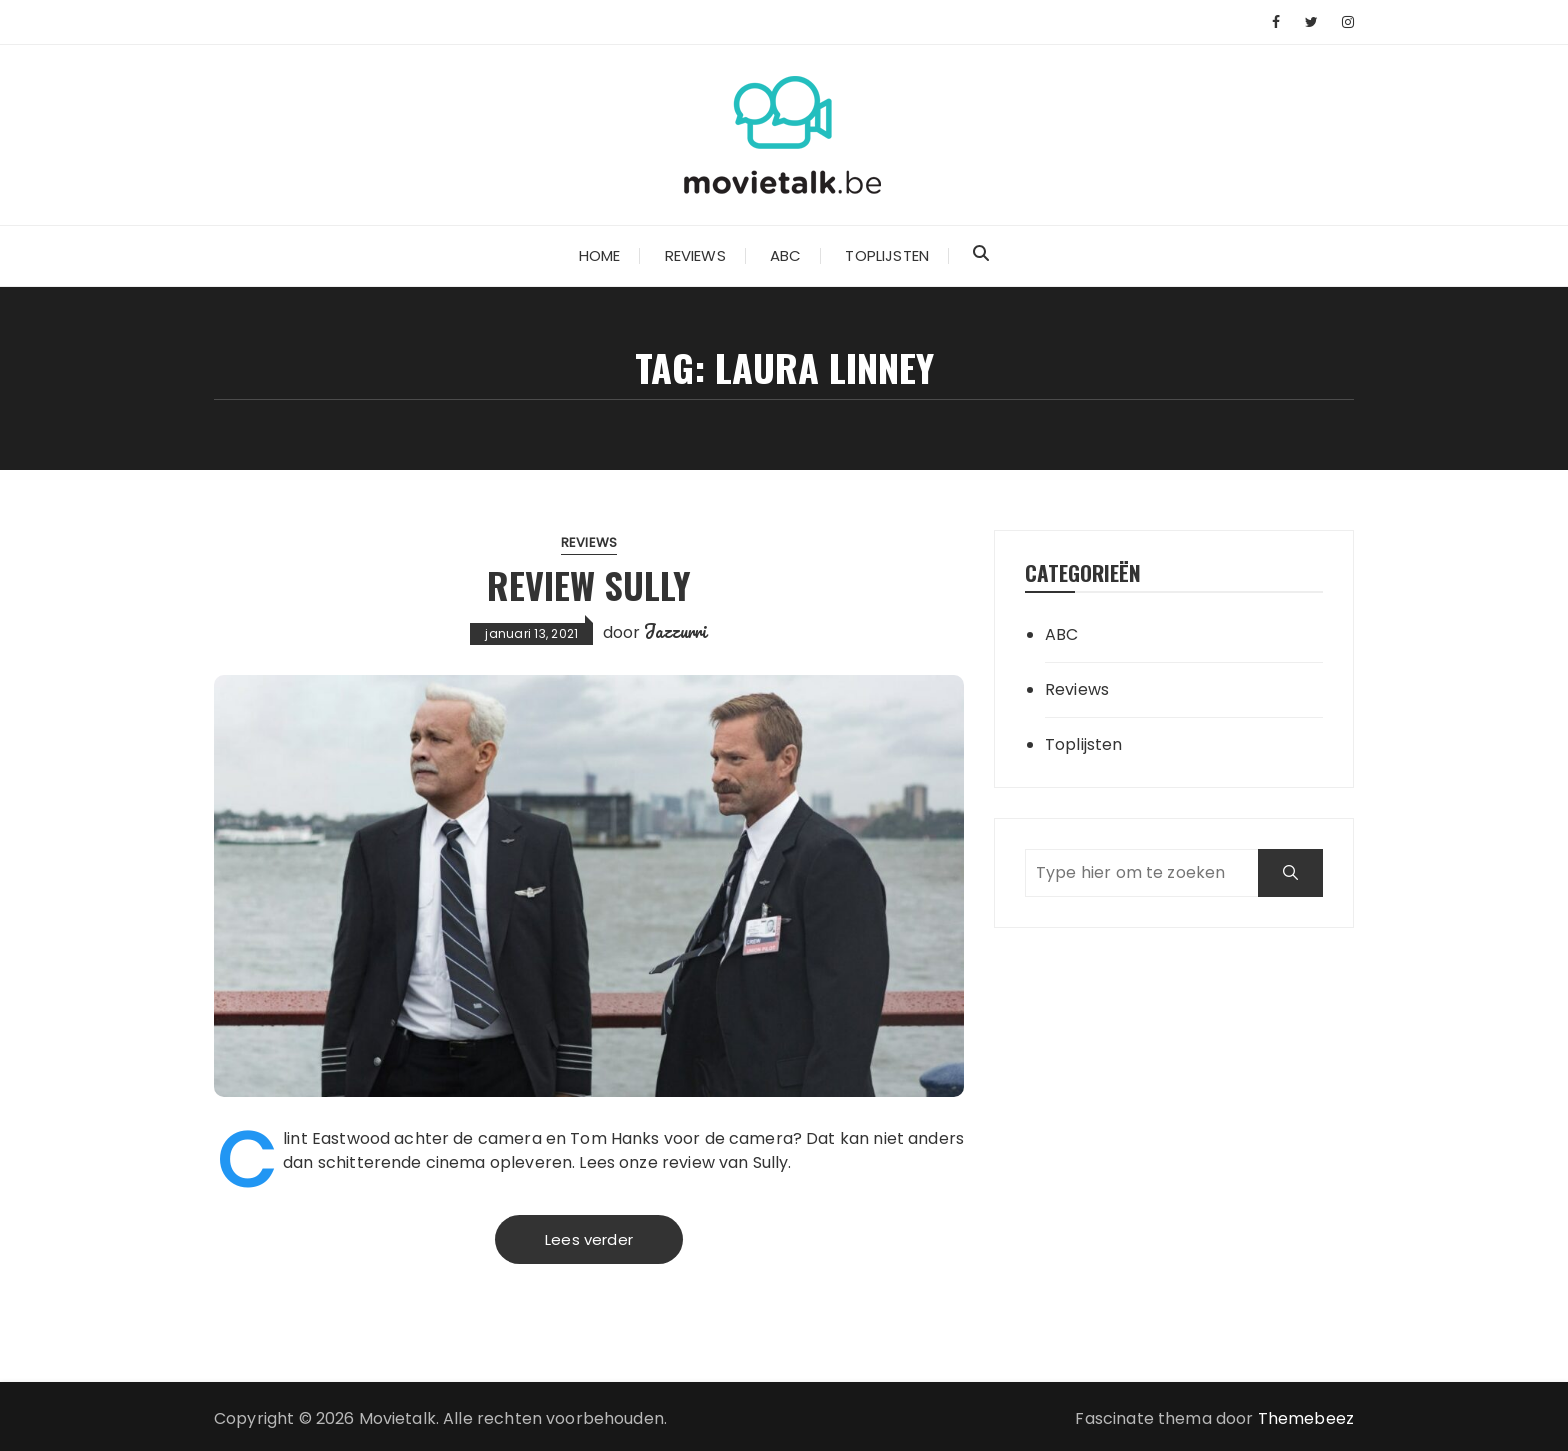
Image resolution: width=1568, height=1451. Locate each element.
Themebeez (1306, 1418)
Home (600, 255)
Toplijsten (887, 255)
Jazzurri (675, 631)
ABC (785, 255)
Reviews (695, 255)
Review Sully (589, 584)
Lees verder (589, 1239)
